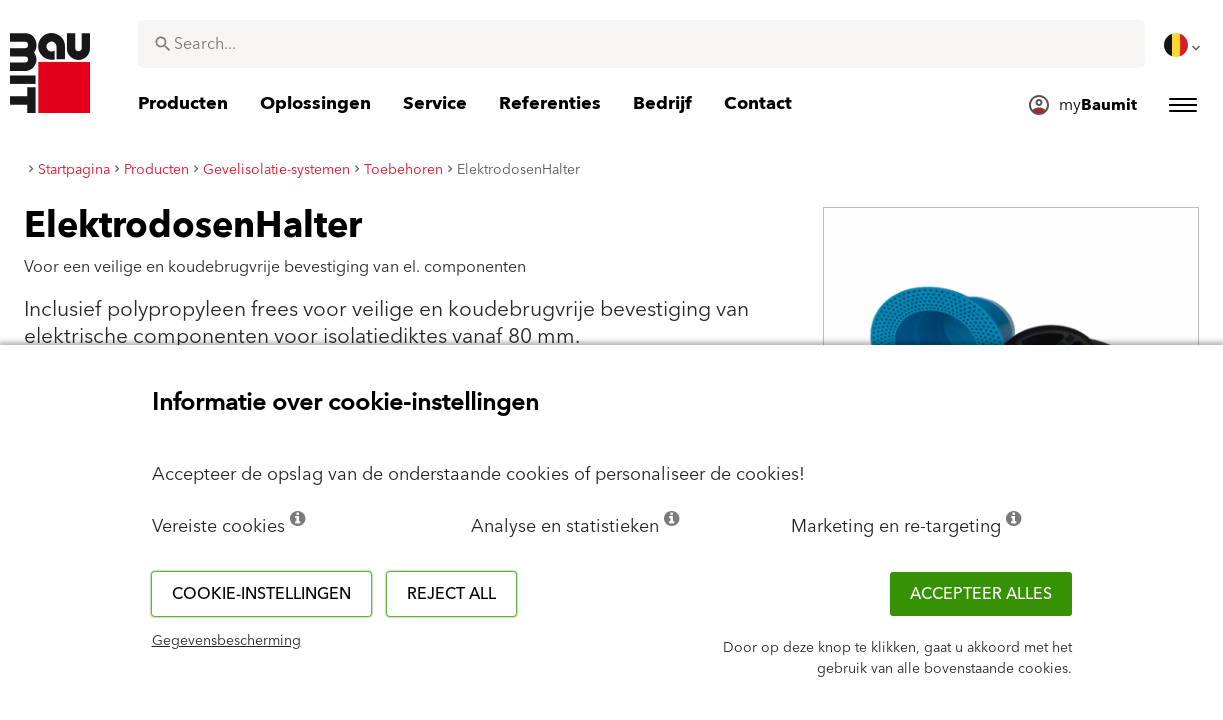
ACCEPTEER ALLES (981, 594)
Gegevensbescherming (226, 641)
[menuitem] (1184, 45)
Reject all (451, 594)
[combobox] (641, 44)
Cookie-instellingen (261, 594)
